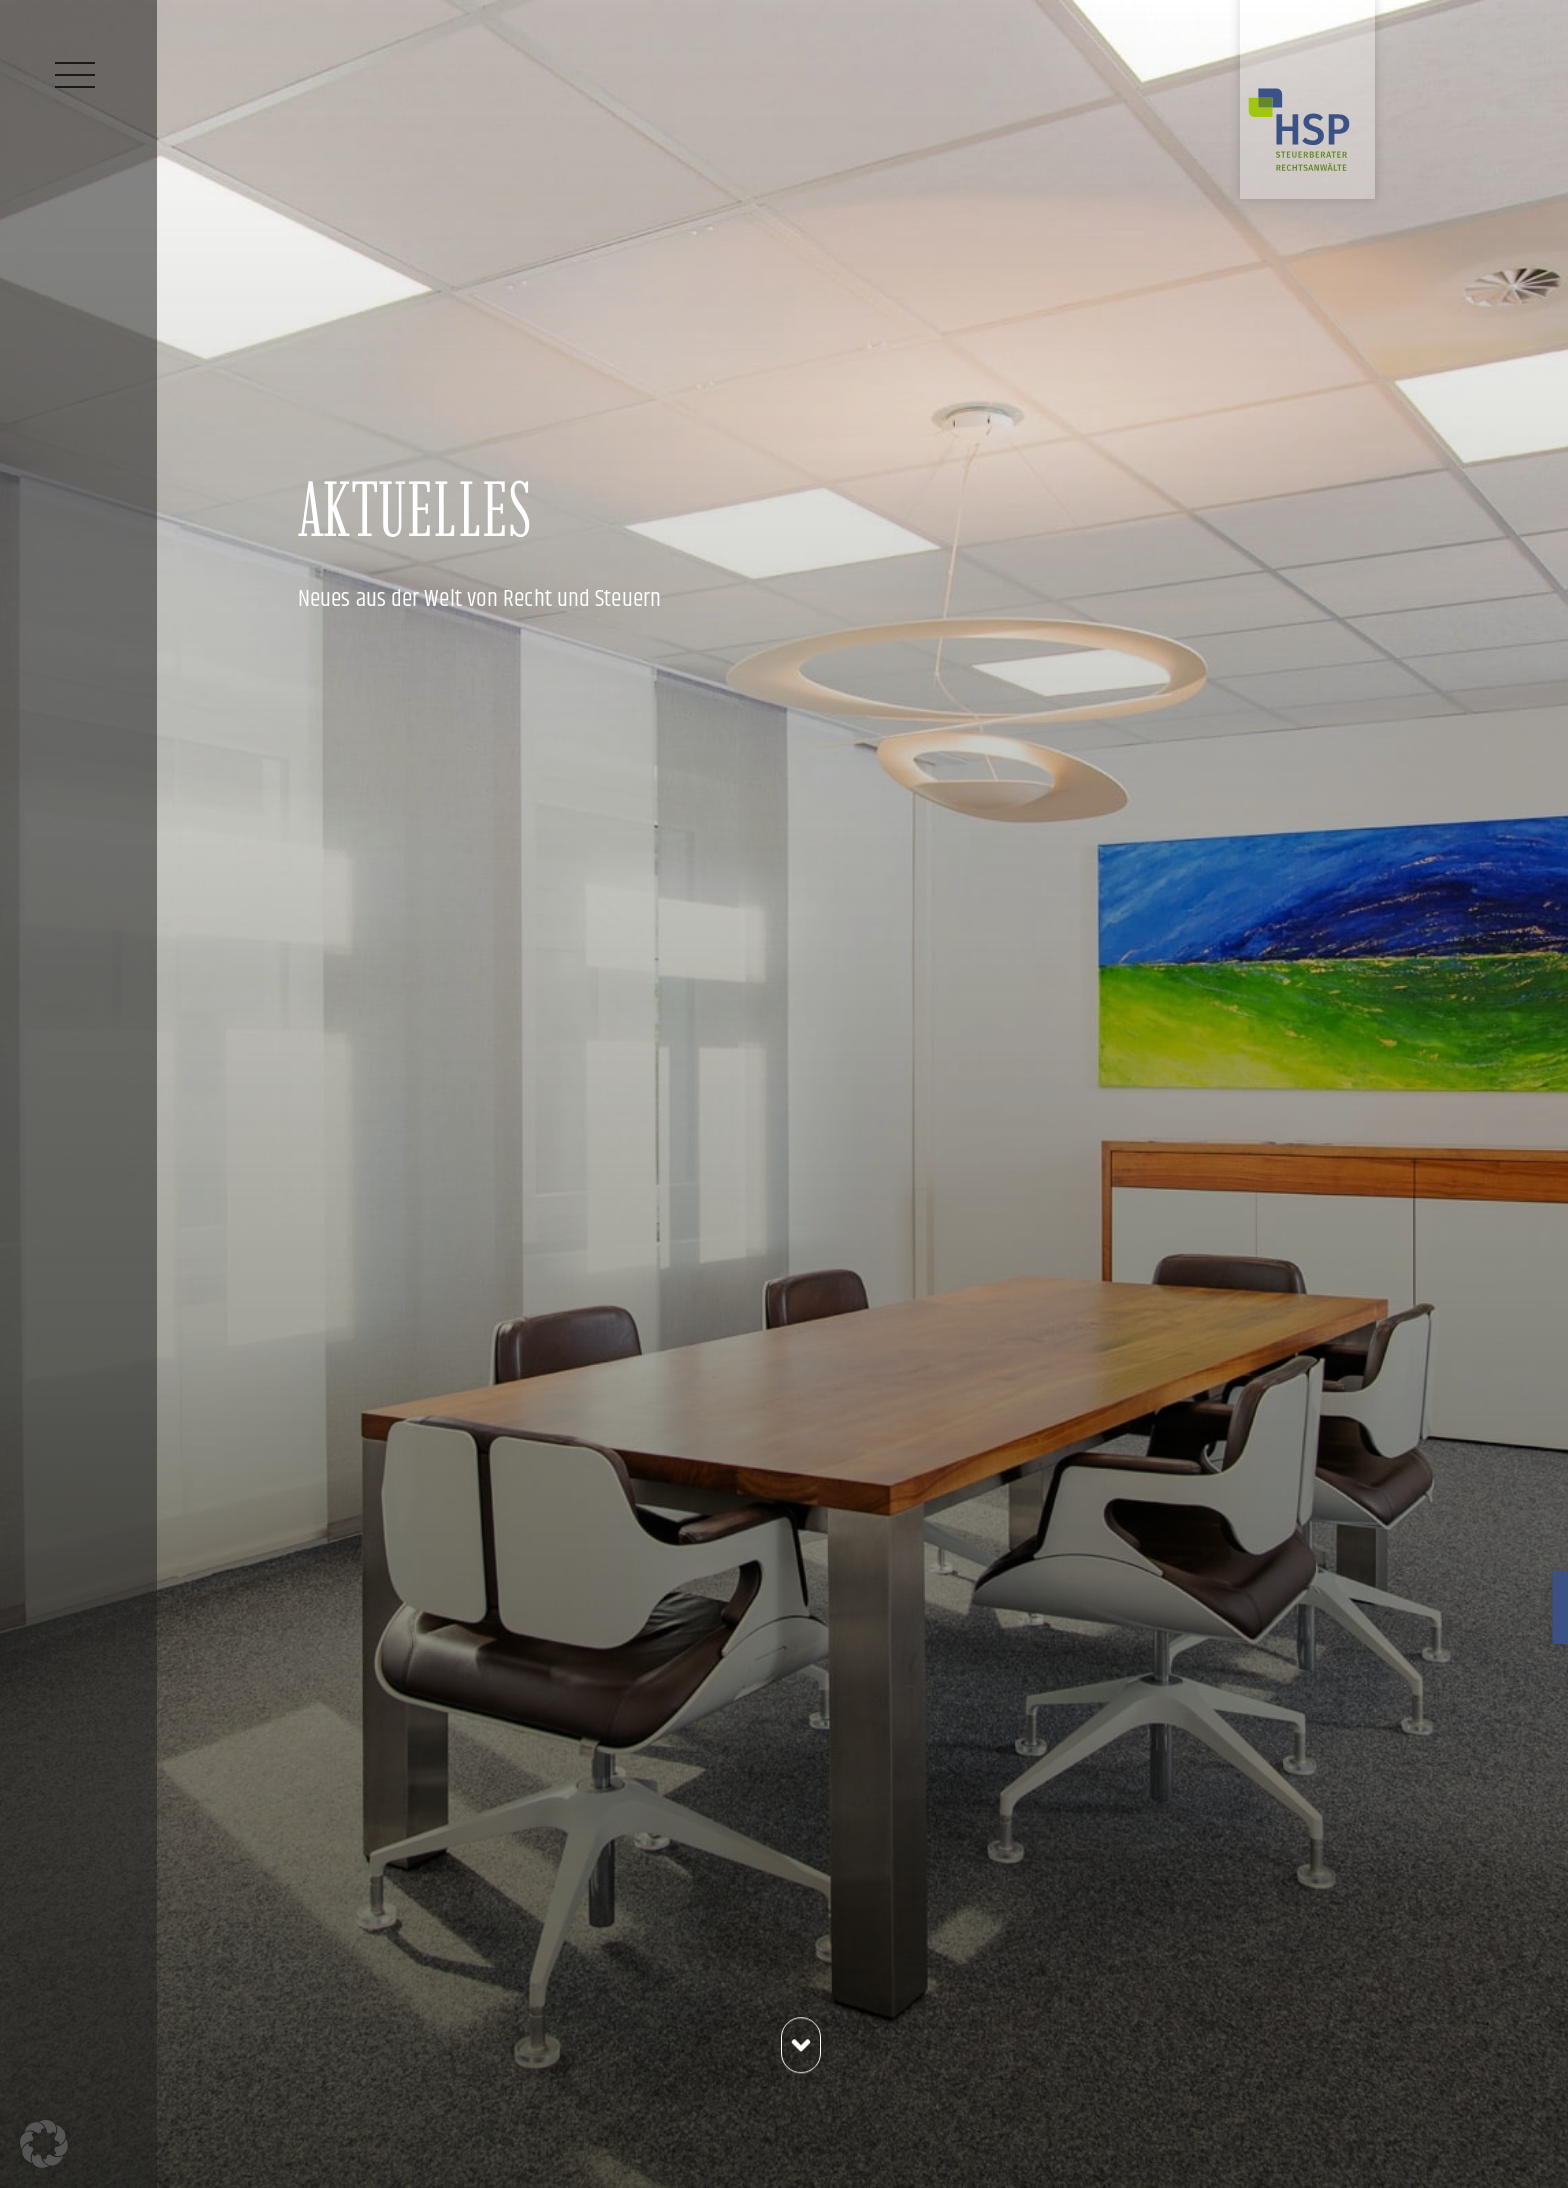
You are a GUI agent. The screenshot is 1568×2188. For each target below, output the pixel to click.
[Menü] (75, 75)
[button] (44, 2144)
